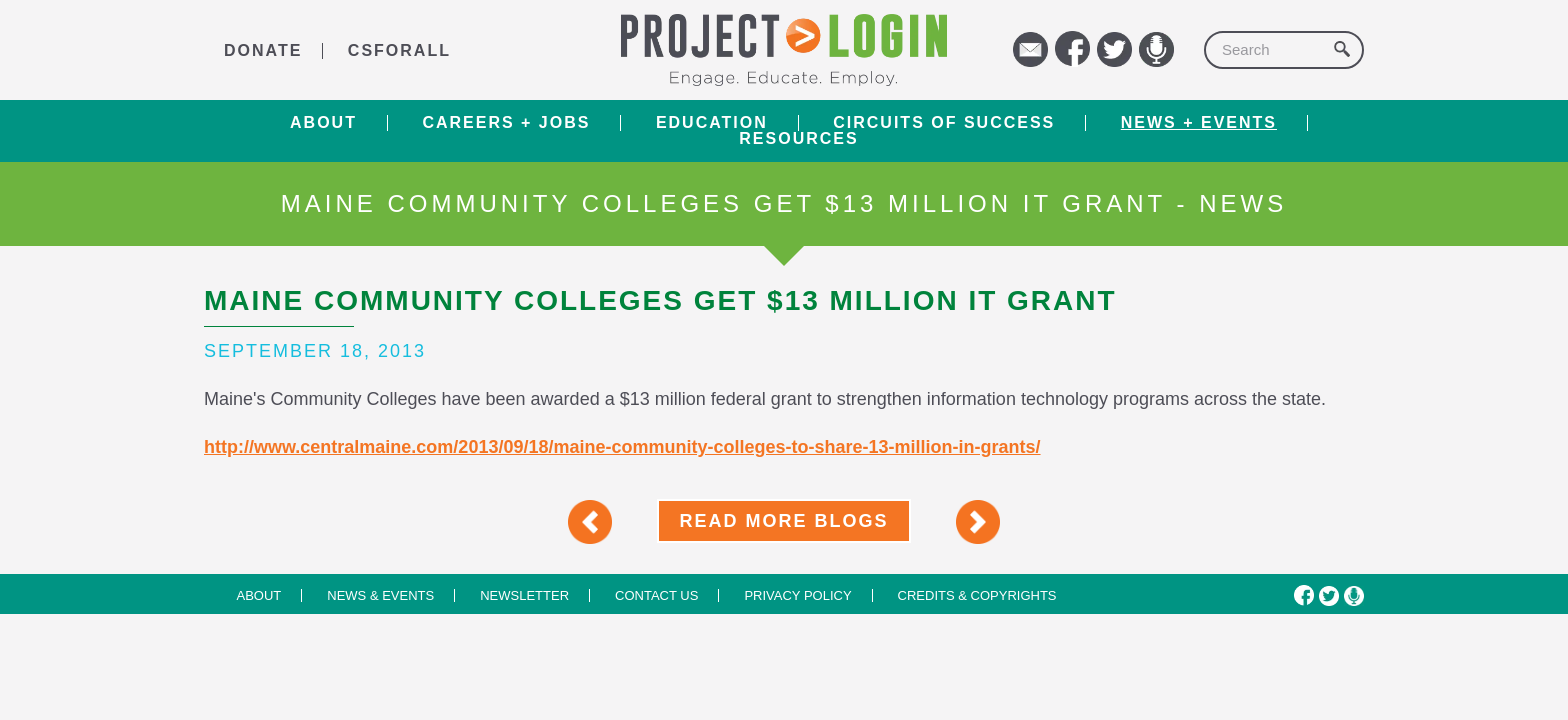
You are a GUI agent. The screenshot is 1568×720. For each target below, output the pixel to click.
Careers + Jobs (506, 123)
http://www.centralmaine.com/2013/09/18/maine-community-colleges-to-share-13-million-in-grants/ (622, 447)
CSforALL (399, 50)
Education (712, 123)
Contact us (656, 595)
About (323, 123)
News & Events (380, 595)
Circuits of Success (944, 123)
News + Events (1199, 123)
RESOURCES (798, 139)
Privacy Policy (797, 595)
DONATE (263, 50)
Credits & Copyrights (977, 595)
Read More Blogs (783, 521)
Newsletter (524, 595)
